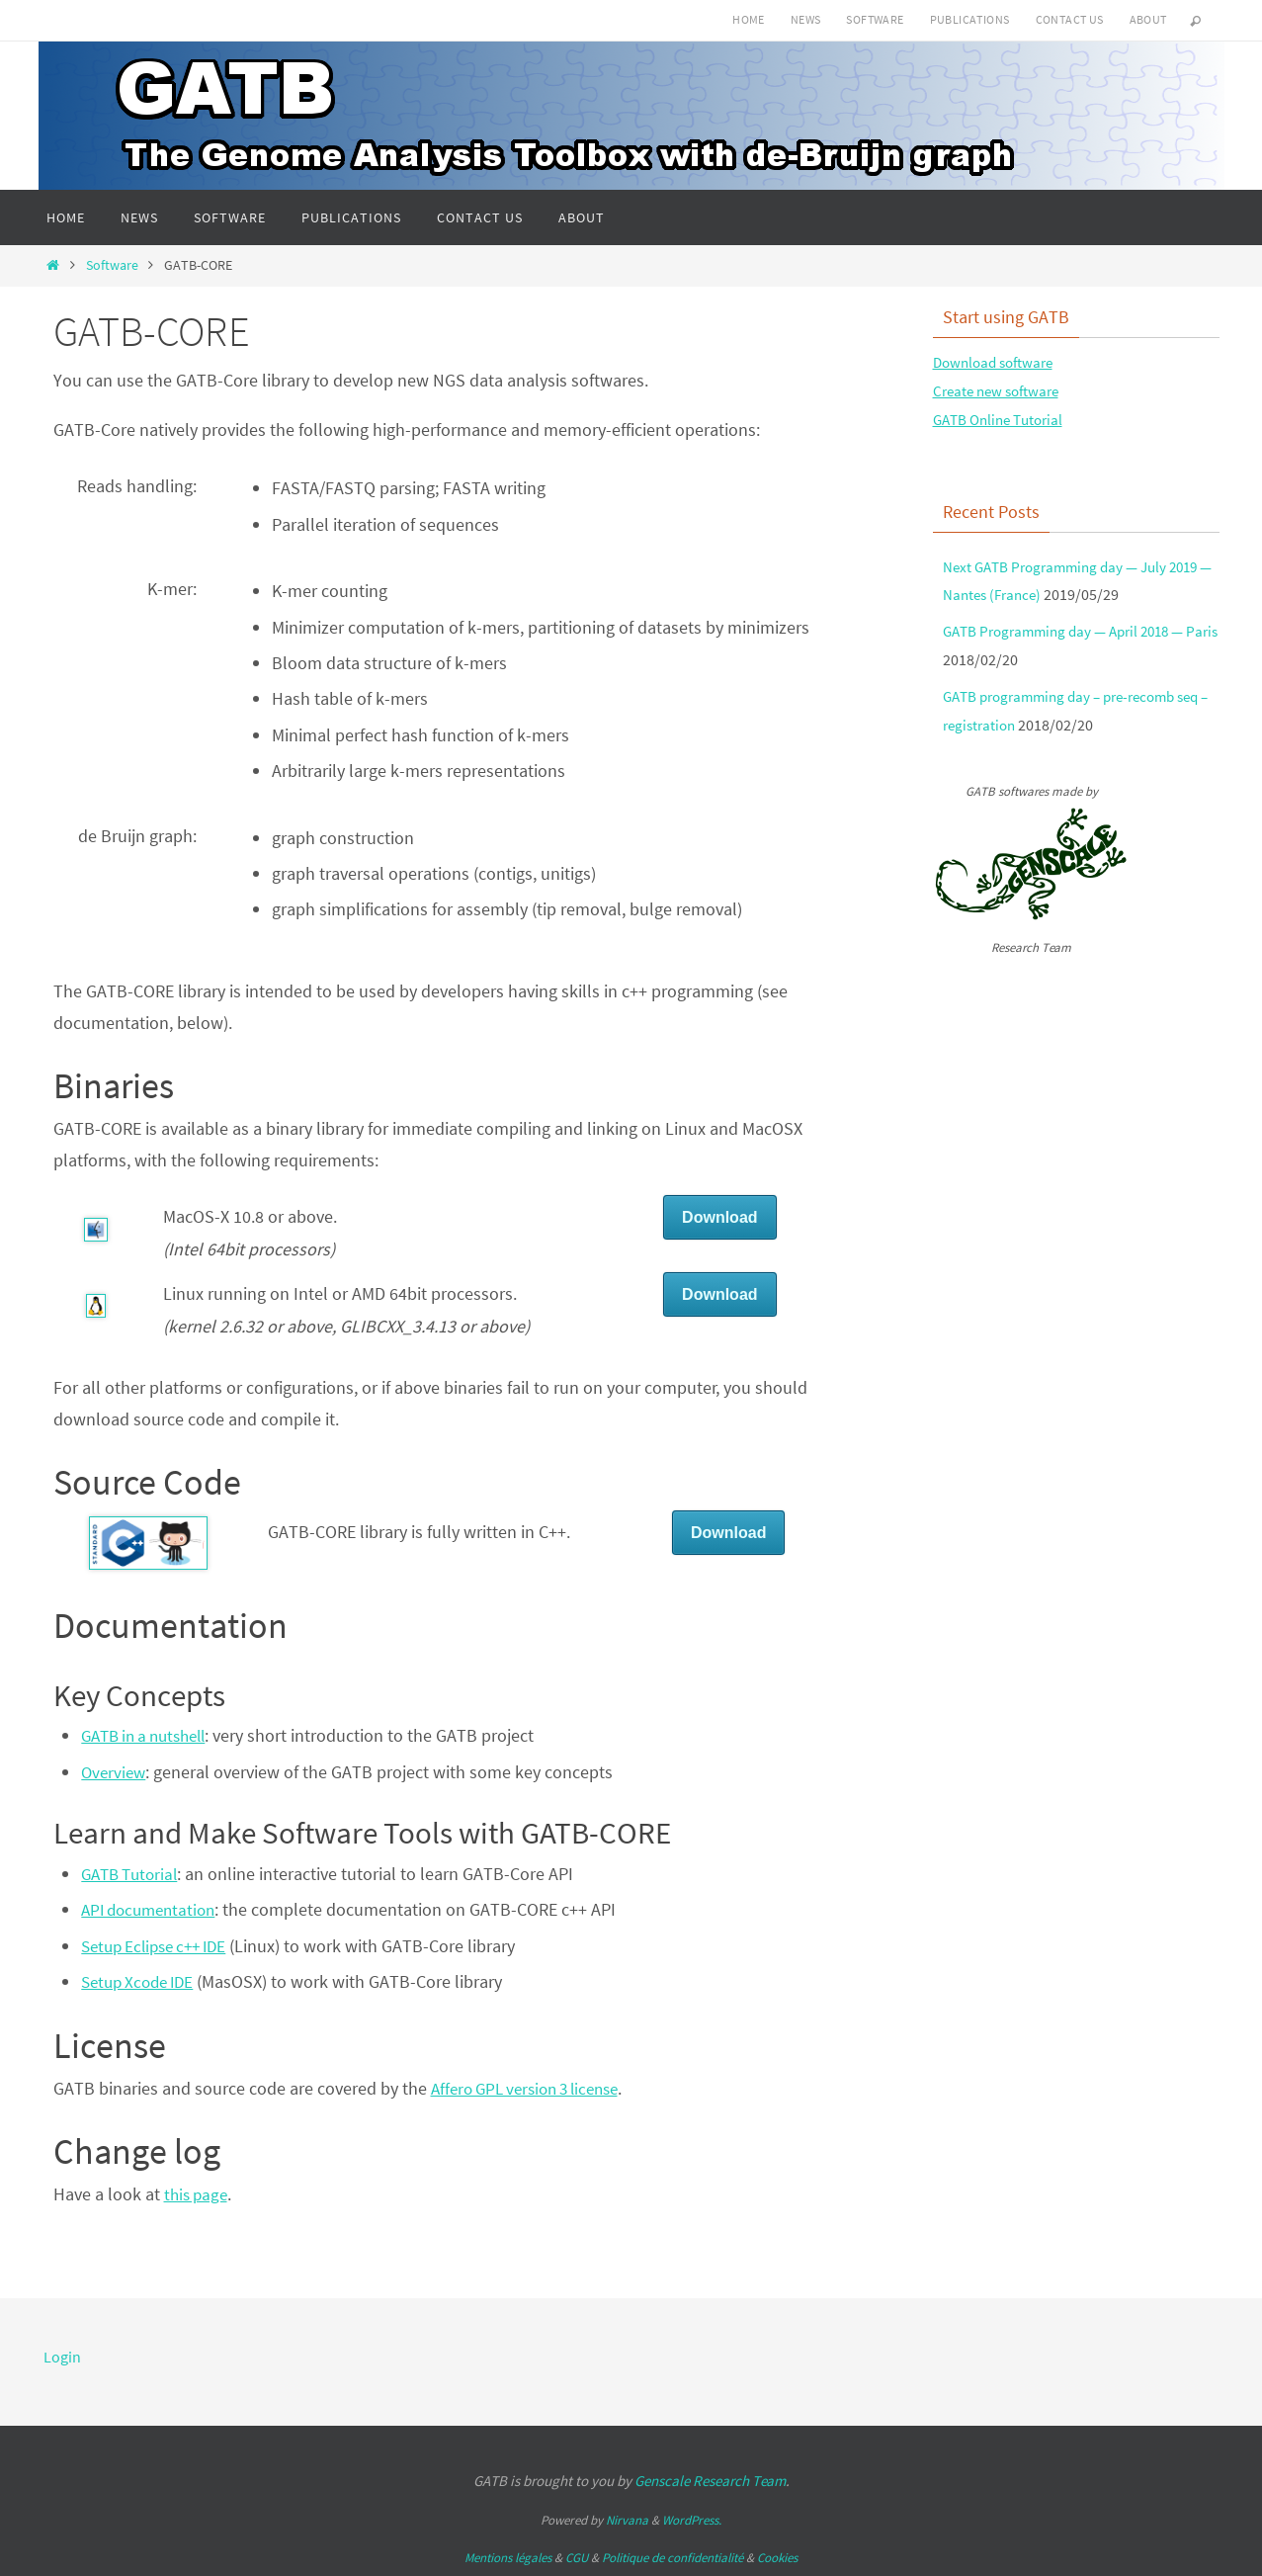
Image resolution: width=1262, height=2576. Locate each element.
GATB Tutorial (133, 1873)
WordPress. (691, 2520)
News (806, 19)
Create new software (1000, 390)
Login (62, 2356)
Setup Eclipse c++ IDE (160, 1945)
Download (719, 1217)
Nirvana (627, 2520)
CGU (576, 2557)
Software (874, 19)
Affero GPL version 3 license (533, 2088)
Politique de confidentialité (672, 2557)
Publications (970, 19)
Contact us (1070, 19)
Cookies (777, 2557)
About (1148, 19)
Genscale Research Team (710, 2480)
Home (748, 19)
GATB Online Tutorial (1003, 419)
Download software (997, 362)
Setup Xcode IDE (142, 1981)
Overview (115, 1771)
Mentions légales (507, 2557)
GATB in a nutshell (150, 1735)
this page (198, 2194)
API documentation (153, 1909)
